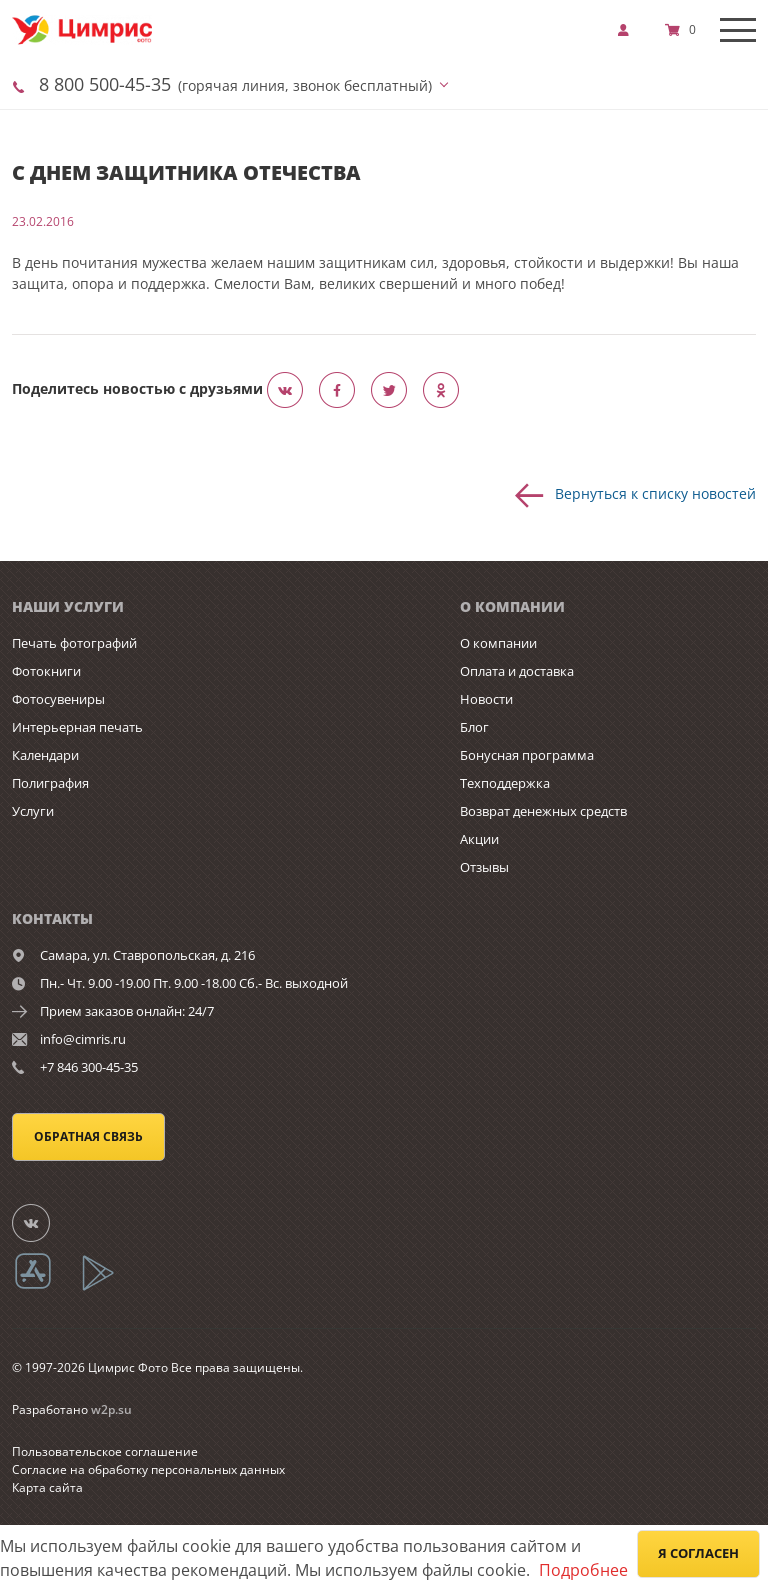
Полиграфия (50, 783)
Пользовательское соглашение (105, 1451)
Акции (479, 839)
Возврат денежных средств (543, 811)
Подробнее (583, 1570)
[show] (629, 30)
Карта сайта (47, 1487)
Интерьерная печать (77, 727)
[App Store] (45, 1287)
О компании (498, 643)
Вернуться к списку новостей (655, 492)
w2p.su (111, 1409)
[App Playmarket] (109, 1287)
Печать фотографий (74, 643)
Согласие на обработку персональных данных (148, 1469)
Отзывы (484, 867)
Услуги (33, 811)
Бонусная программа (527, 755)
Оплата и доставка (517, 671)
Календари (45, 755)
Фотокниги (46, 671)
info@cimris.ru (83, 1039)
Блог (474, 727)
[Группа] (43, 1222)
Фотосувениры (58, 699)
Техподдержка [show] (505, 783)
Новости (486, 699)
